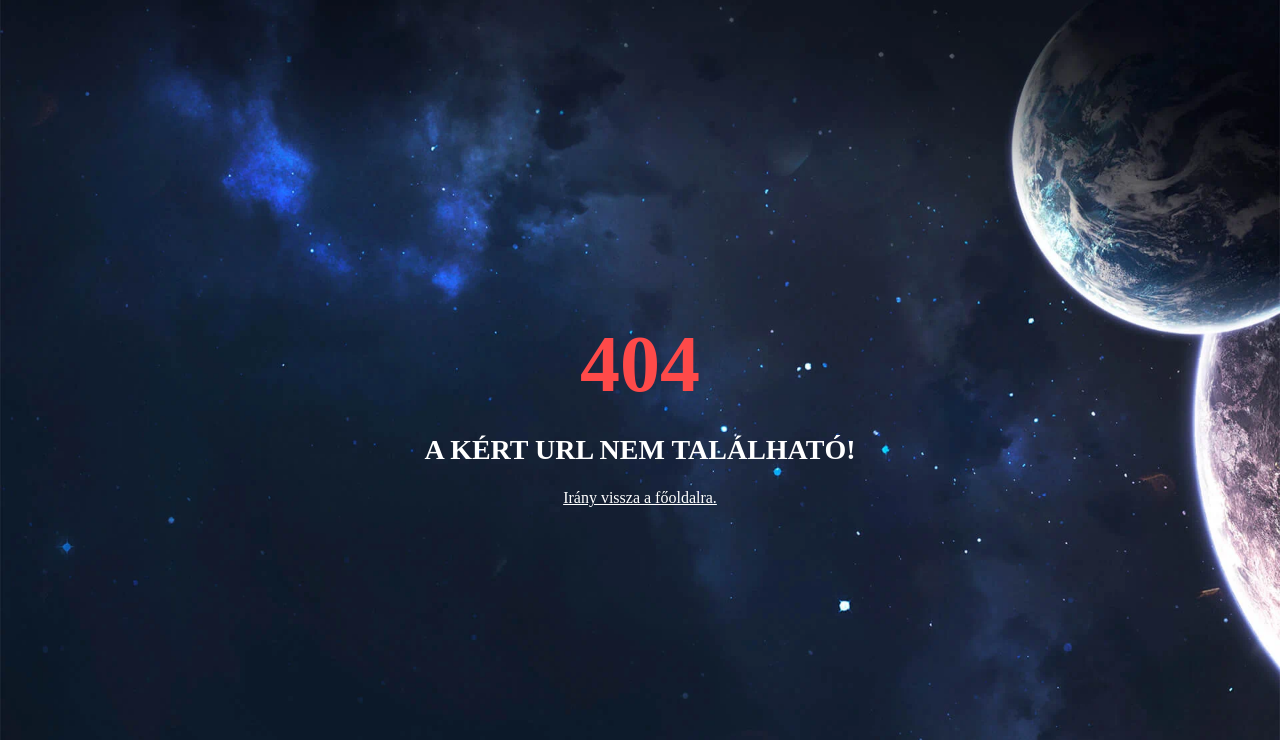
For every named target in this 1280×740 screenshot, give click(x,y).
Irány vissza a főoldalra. (640, 497)
